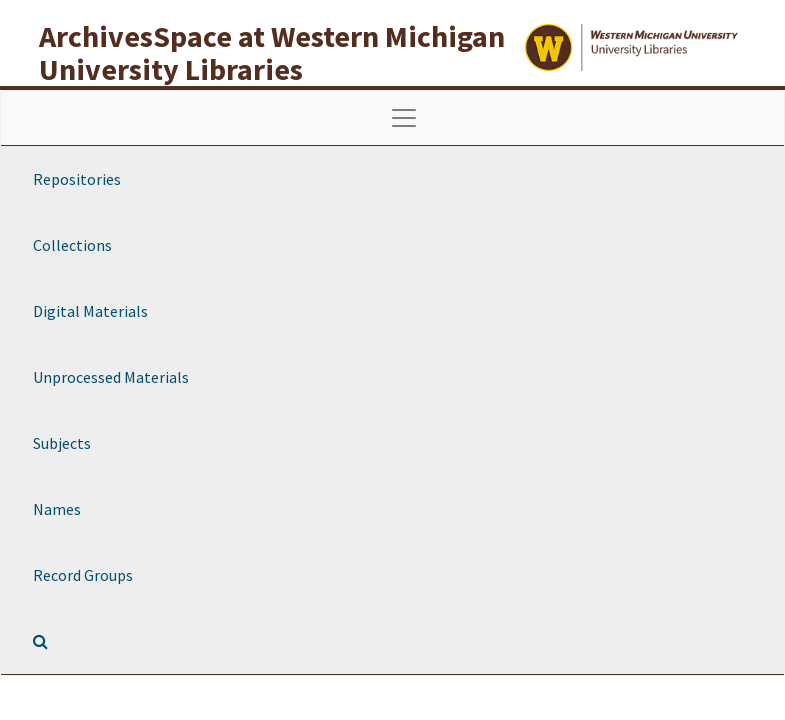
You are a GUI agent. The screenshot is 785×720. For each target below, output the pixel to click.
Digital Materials (90, 311)
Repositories (77, 179)
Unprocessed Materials (111, 377)
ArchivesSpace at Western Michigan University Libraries (272, 52)
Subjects (62, 443)
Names (57, 509)
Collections (72, 245)
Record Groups (83, 575)
